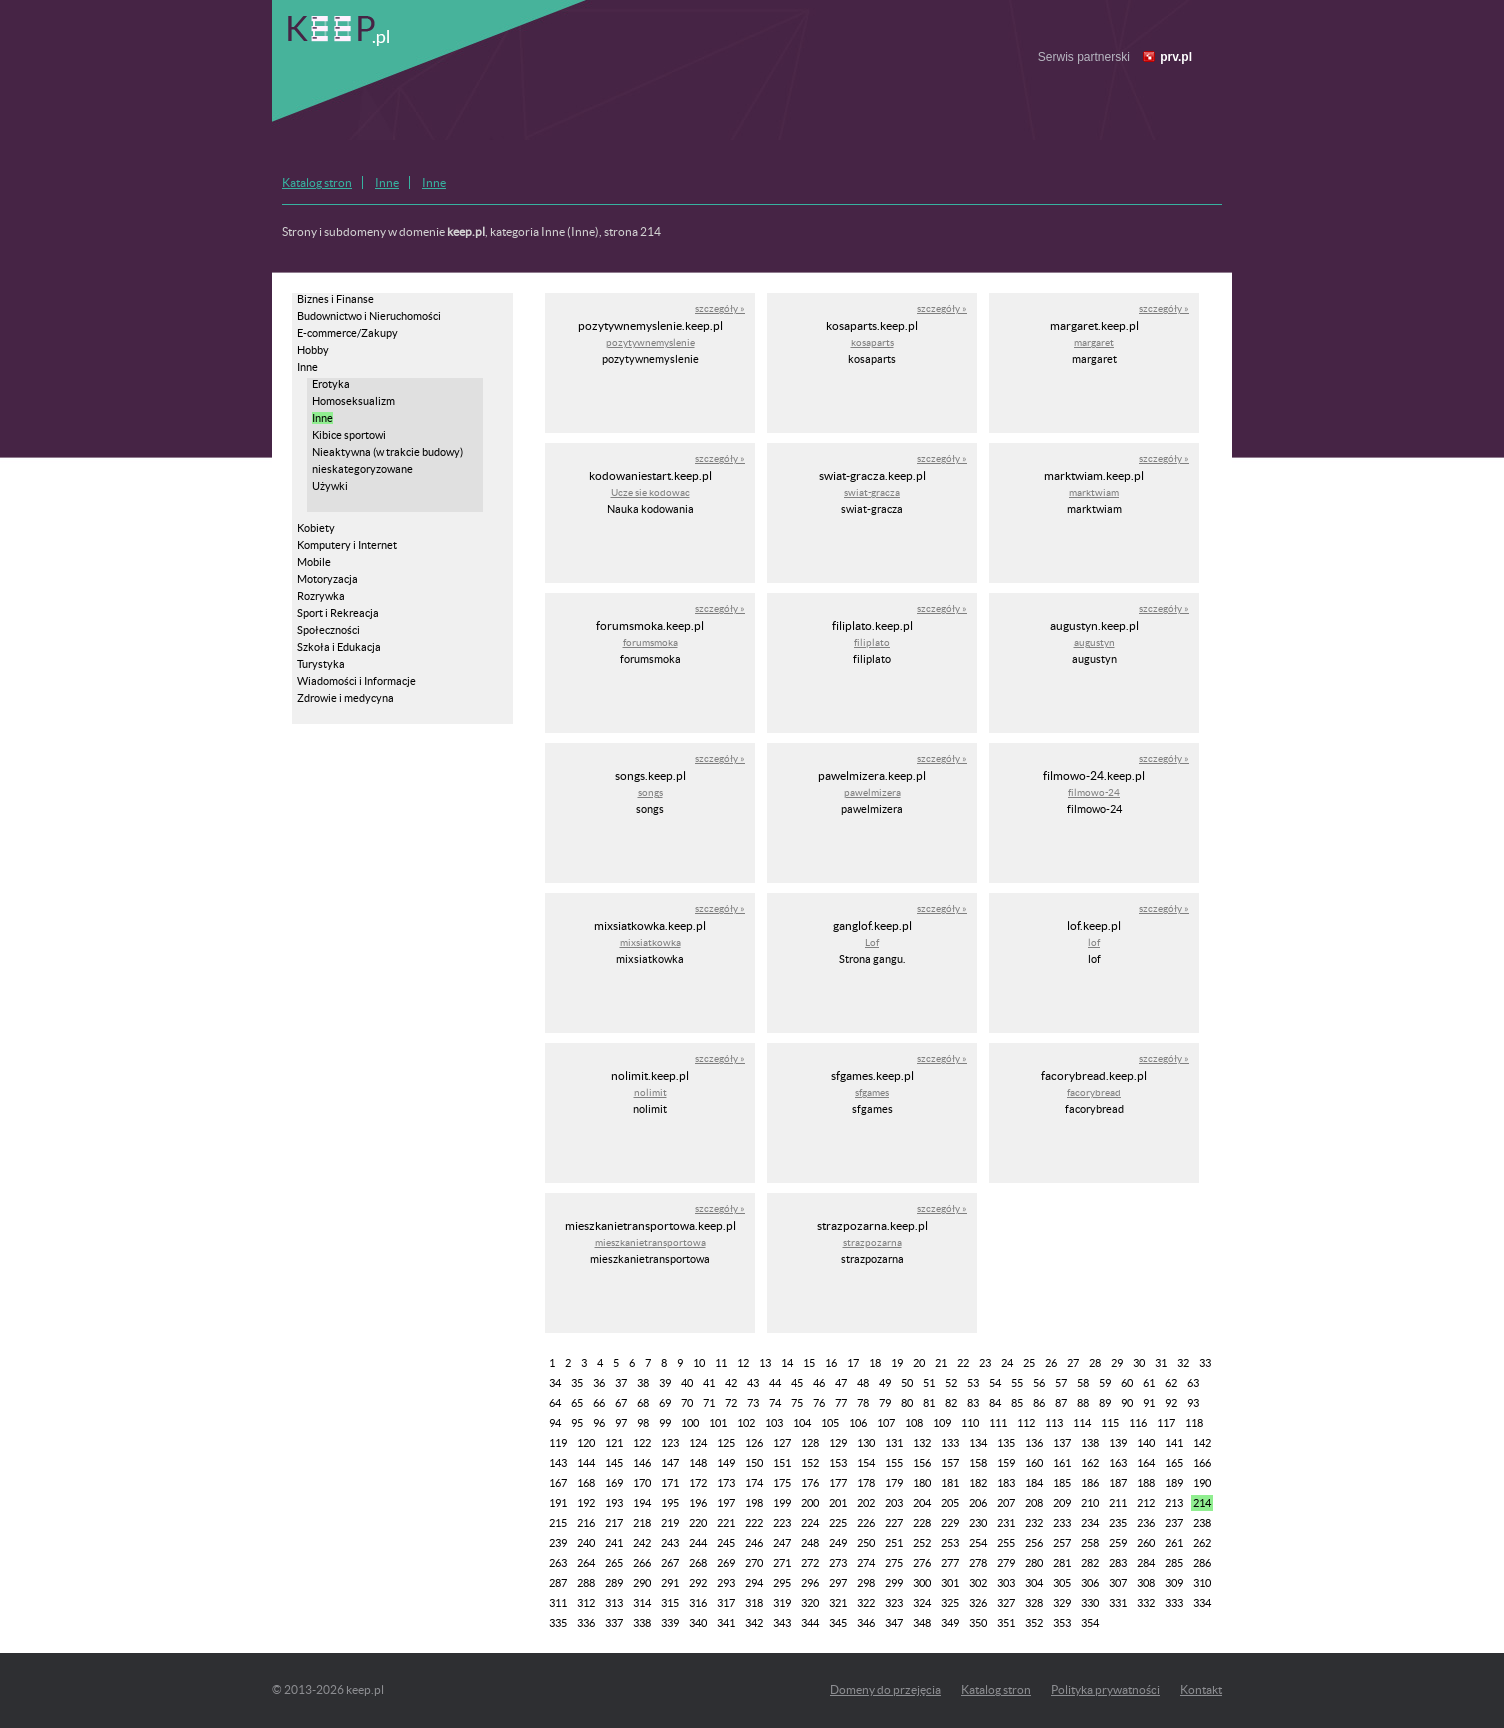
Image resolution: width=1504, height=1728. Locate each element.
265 (614, 1563)
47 (841, 1383)
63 (1193, 1383)
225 (838, 1523)
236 (1146, 1523)
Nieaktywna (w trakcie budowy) (387, 452)
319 (782, 1603)
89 (1105, 1403)
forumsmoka (650, 642)
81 (929, 1403)
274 (866, 1563)
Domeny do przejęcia (885, 1689)
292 (698, 1583)
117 (1166, 1423)
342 (754, 1623)
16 (831, 1363)
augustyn (1094, 642)
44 (775, 1383)
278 (978, 1563)
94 (555, 1423)
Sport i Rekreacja (338, 613)
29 (1117, 1363)
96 (599, 1423)
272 (810, 1563)
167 (558, 1483)
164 (1146, 1463)
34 (555, 1383)
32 (1183, 1363)
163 (1118, 1463)
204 (922, 1503)
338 (642, 1623)
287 (558, 1583)
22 (963, 1363)
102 (746, 1423)
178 (866, 1483)
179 (894, 1483)
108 (914, 1423)
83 (973, 1403)
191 (558, 1503)
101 (718, 1423)
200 (810, 1503)
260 (1146, 1543)
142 (1202, 1443)
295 (782, 1583)
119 (558, 1443)
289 (614, 1583)
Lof (872, 942)
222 (754, 1523)
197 (726, 1503)
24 (1007, 1363)
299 (894, 1583)
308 (1146, 1583)
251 (894, 1543)
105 (830, 1423)
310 (1202, 1583)
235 (1118, 1523)
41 (709, 1383)
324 (922, 1603)
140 (1146, 1443)
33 (1205, 1363)
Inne (387, 182)
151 (782, 1463)
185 (1062, 1483)
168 (586, 1483)
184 (1034, 1483)
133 (950, 1443)
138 (1090, 1443)
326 (978, 1603)
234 (1090, 1523)
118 (1194, 1423)
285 (1174, 1563)
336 (586, 1623)
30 (1139, 1363)
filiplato (872, 642)
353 (1062, 1623)
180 (922, 1483)
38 (643, 1383)
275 (894, 1563)
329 (1062, 1603)
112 (1026, 1423)
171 (670, 1483)
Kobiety (316, 528)
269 (726, 1563)
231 (1006, 1523)
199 (782, 1503)
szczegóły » (720, 308)
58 (1083, 1383)
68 (643, 1403)
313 (614, 1603)
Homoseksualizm (353, 401)
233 (1062, 1523)
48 (863, 1383)
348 (922, 1623)
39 (665, 1383)
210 (1090, 1503)
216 (586, 1523)
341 (726, 1623)
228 (922, 1523)
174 (754, 1483)
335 (558, 1623)
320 (810, 1603)
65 (577, 1403)
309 (1174, 1583)
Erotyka (331, 384)
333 (1174, 1603)
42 (731, 1383)
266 (642, 1563)
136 (1034, 1443)
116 (1138, 1423)
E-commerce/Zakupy (347, 333)
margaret (1094, 342)
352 (1034, 1623)
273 (838, 1563)
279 (1006, 1563)
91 (1149, 1403)
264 (586, 1563)
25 (1029, 1363)
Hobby (313, 350)
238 (1202, 1523)
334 (1202, 1603)
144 (586, 1463)
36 (599, 1383)
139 (1118, 1443)
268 (698, 1563)
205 (950, 1503)
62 (1171, 1383)
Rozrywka (321, 596)
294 (754, 1583)
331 (1118, 1603)
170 (642, 1483)
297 (838, 1583)
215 (558, 1523)
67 (621, 1403)
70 (687, 1403)
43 (753, 1383)
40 (687, 1383)
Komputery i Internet (347, 545)
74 (775, 1403)
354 (1090, 1623)
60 (1127, 1383)
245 (726, 1543)
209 (1062, 1503)
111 (998, 1423)
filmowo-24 (1094, 792)
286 (1202, 1563)
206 (978, 1503)
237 (1174, 1523)
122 (642, 1443)
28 (1095, 1363)
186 (1090, 1483)
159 (1006, 1463)
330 (1090, 1603)
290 (642, 1583)
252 (922, 1543)
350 (978, 1623)
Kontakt (1201, 1689)
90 (1127, 1403)
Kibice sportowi (349, 435)
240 (586, 1543)
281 (1062, 1563)
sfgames (872, 1092)
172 (698, 1483)
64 (555, 1403)
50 (907, 1383)
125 (726, 1443)
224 (810, 1523)
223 (782, 1523)
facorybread (1094, 1092)
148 (698, 1463)
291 (670, 1583)
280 (1034, 1563)
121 (614, 1443)
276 (922, 1563)
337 (614, 1623)
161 (1062, 1463)
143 (558, 1463)
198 (754, 1503)
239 (558, 1543)
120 (586, 1443)
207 (1006, 1503)
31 (1161, 1363)
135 (1006, 1443)
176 (810, 1483)
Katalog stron (317, 182)
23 (985, 1363)
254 (978, 1543)
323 (894, 1603)
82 (951, 1403)
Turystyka (321, 664)
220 (698, 1523)
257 (1062, 1543)
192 (586, 1503)
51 (929, 1383)
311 (558, 1603)
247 (782, 1543)
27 (1073, 1363)
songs (650, 792)
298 (866, 1583)
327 (1006, 1603)
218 (642, 1523)
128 (810, 1443)
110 (970, 1423)
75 (797, 1403)
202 (866, 1503)
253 (950, 1543)
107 (886, 1423)
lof (1094, 942)
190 (1202, 1483)
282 (1090, 1563)
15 (809, 1363)
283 (1118, 1563)
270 (754, 1563)
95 (577, 1423)
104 (802, 1423)
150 (754, 1463)
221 (726, 1523)
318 (754, 1603)
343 (782, 1623)
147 (670, 1463)
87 (1061, 1403)
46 (819, 1383)
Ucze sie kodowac (650, 492)
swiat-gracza (872, 492)
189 (1174, 1483)
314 (642, 1603)
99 (665, 1423)
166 (1202, 1463)
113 (1054, 1423)
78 (863, 1403)
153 (838, 1463)
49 (885, 1383)
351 (1006, 1623)
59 (1105, 1383)
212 (1146, 1503)
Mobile (314, 562)
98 (643, 1423)
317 (726, 1603)
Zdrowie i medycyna (345, 698)
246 (754, 1543)
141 (1174, 1443)
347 (894, 1623)
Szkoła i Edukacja (339, 647)
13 (765, 1363)
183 (1006, 1483)
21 (941, 1363)
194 (642, 1503)
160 (1034, 1463)
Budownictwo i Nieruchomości (369, 316)
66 (599, 1403)
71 (709, 1403)
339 (670, 1623)
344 (810, 1623)
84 (995, 1403)
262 (1202, 1543)
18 (875, 1363)
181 (950, 1483)
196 (698, 1503)
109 (942, 1423)
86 (1039, 1403)
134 (978, 1443)
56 (1039, 1383)
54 (995, 1383)
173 (726, 1483)
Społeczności (328, 630)
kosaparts (872, 342)
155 (894, 1463)
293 (726, 1583)
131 (894, 1443)
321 (838, 1603)
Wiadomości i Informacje (356, 681)
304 (1034, 1583)
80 (907, 1403)
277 (950, 1563)
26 (1051, 1363)
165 (1174, 1463)
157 (950, 1463)
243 (670, 1543)
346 (866, 1623)
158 (978, 1463)
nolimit (650, 1092)
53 (973, 1383)
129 (838, 1443)
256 (1034, 1543)
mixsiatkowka (650, 942)
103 (774, 1423)
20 (919, 1363)
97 (621, 1423)
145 (614, 1463)
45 (797, 1383)
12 (743, 1363)
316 (698, 1603)
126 (754, 1443)
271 (782, 1563)
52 (951, 1383)
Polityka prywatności (1105, 1689)
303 (1006, 1583)
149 (726, 1463)
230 (978, 1523)
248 (810, 1543)
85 (1017, 1403)
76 (819, 1403)
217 (614, 1523)
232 (1034, 1523)
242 (642, 1543)
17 (853, 1363)
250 (866, 1543)
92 (1171, 1403)
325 (950, 1603)
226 (866, 1523)
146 (642, 1463)
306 (1090, 1583)
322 (866, 1603)
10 (699, 1363)
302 (978, 1583)
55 (1017, 1383)
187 (1118, 1483)
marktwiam (1094, 492)
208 (1034, 1503)
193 (614, 1503)
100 (690, 1423)
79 (885, 1403)
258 (1090, 1543)
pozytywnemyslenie (650, 342)
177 (838, 1483)
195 (670, 1503)
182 (978, 1483)
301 (950, 1583)
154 (866, 1463)
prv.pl (1176, 57)
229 (950, 1523)
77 (841, 1403)
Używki (330, 486)
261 (1174, 1543)
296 (810, 1583)
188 (1146, 1483)
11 (721, 1363)
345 (838, 1623)
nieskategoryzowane (362, 469)
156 (922, 1463)
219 (670, 1523)
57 (1061, 1383)
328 (1034, 1603)
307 (1118, 1583)
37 (621, 1383)
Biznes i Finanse (335, 299)
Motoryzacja (327, 579)
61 (1149, 1383)
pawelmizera (872, 792)
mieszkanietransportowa (650, 1242)
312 (586, 1603)
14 (787, 1363)
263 (558, 1563)
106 (858, 1423)
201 (838, 1503)
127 (782, 1443)
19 (897, 1363)
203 (894, 1503)
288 (586, 1583)
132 (922, 1443)
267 (670, 1563)
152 (810, 1463)
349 (950, 1623)
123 (670, 1443)
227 (894, 1523)
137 (1062, 1443)
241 (614, 1543)
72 (731, 1403)
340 (698, 1623)
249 (838, 1543)
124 (698, 1443)
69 (665, 1403)
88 (1083, 1403)
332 (1146, 1603)
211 (1118, 1503)
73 (753, 1403)
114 (1082, 1423)
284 (1146, 1563)
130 (866, 1443)
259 (1118, 1543)
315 (670, 1603)
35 (577, 1383)
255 (1006, 1543)
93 (1193, 1403)
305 (1062, 1583)
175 (782, 1483)
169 (614, 1483)
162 (1090, 1463)
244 (698, 1543)
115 (1110, 1423)
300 (922, 1583)
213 (1174, 1503)
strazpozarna (872, 1242)
